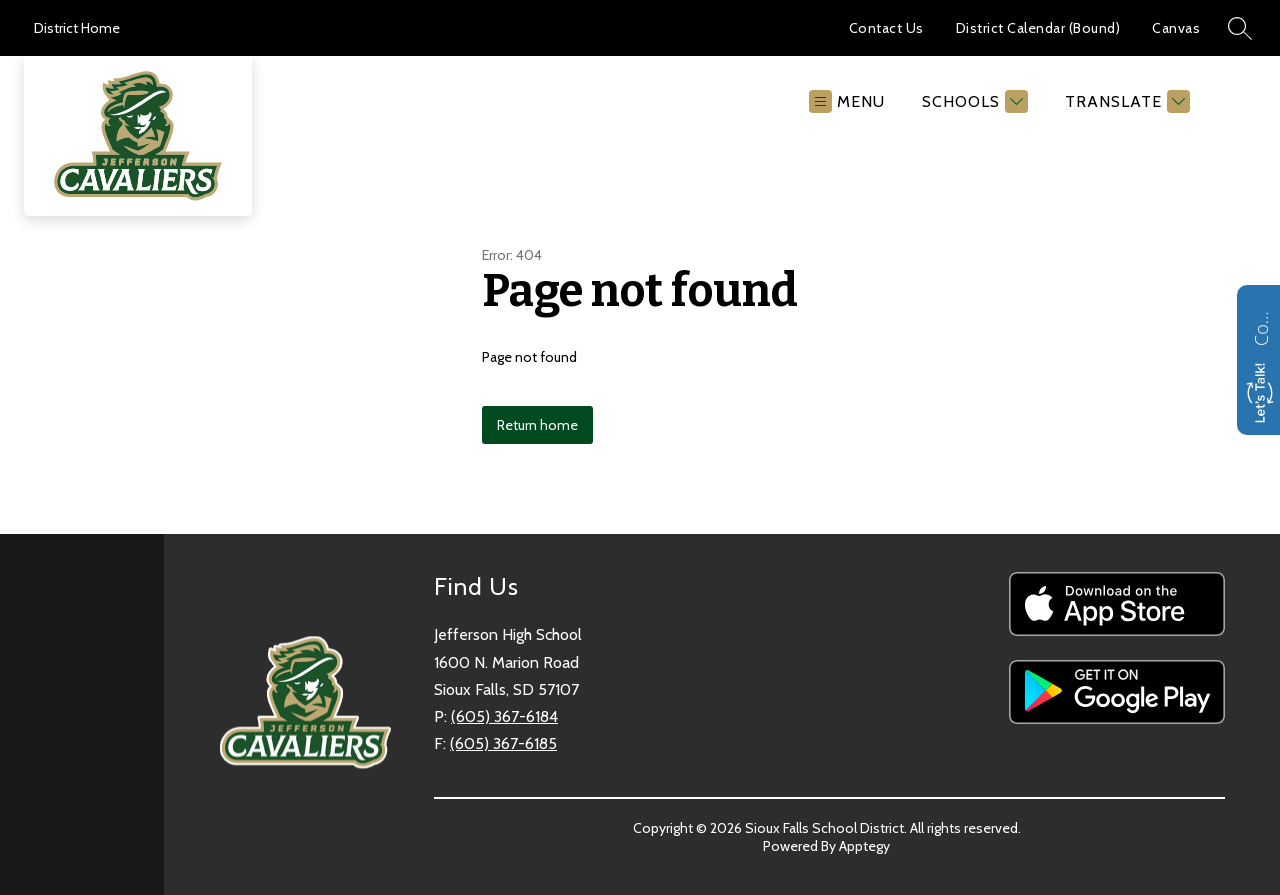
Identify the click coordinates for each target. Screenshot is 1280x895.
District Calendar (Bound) (1038, 28)
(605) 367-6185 (503, 743)
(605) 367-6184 (504, 716)
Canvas (1176, 28)
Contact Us (886, 28)
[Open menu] (847, 101)
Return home (537, 425)
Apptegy (864, 846)
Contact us (1261, 326)
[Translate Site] (1125, 101)
